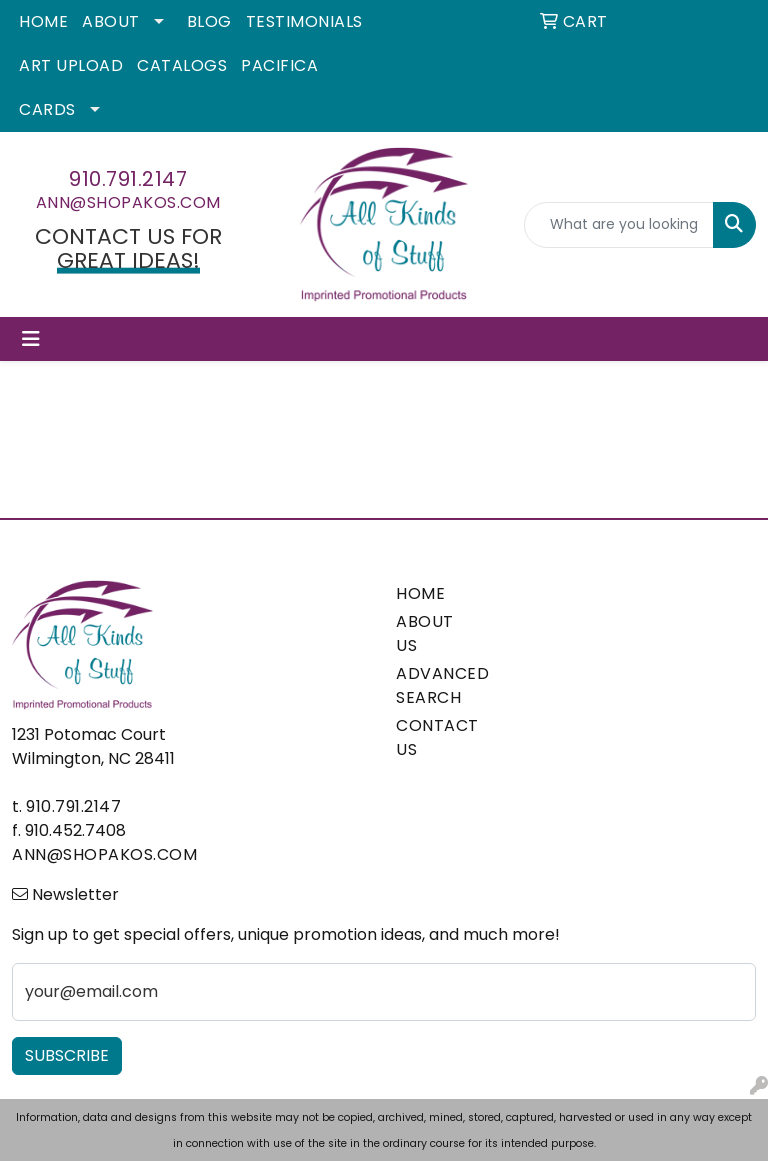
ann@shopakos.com (128, 202)
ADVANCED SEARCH (432, 685)
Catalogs (182, 65)
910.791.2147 (128, 179)
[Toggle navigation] (31, 339)
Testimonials (304, 21)
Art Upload (71, 65)
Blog (209, 21)
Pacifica (279, 65)
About (111, 21)
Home (43, 21)
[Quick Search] (619, 225)
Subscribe (67, 1055)
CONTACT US (432, 737)
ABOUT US (425, 633)
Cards (47, 109)
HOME (420, 593)
